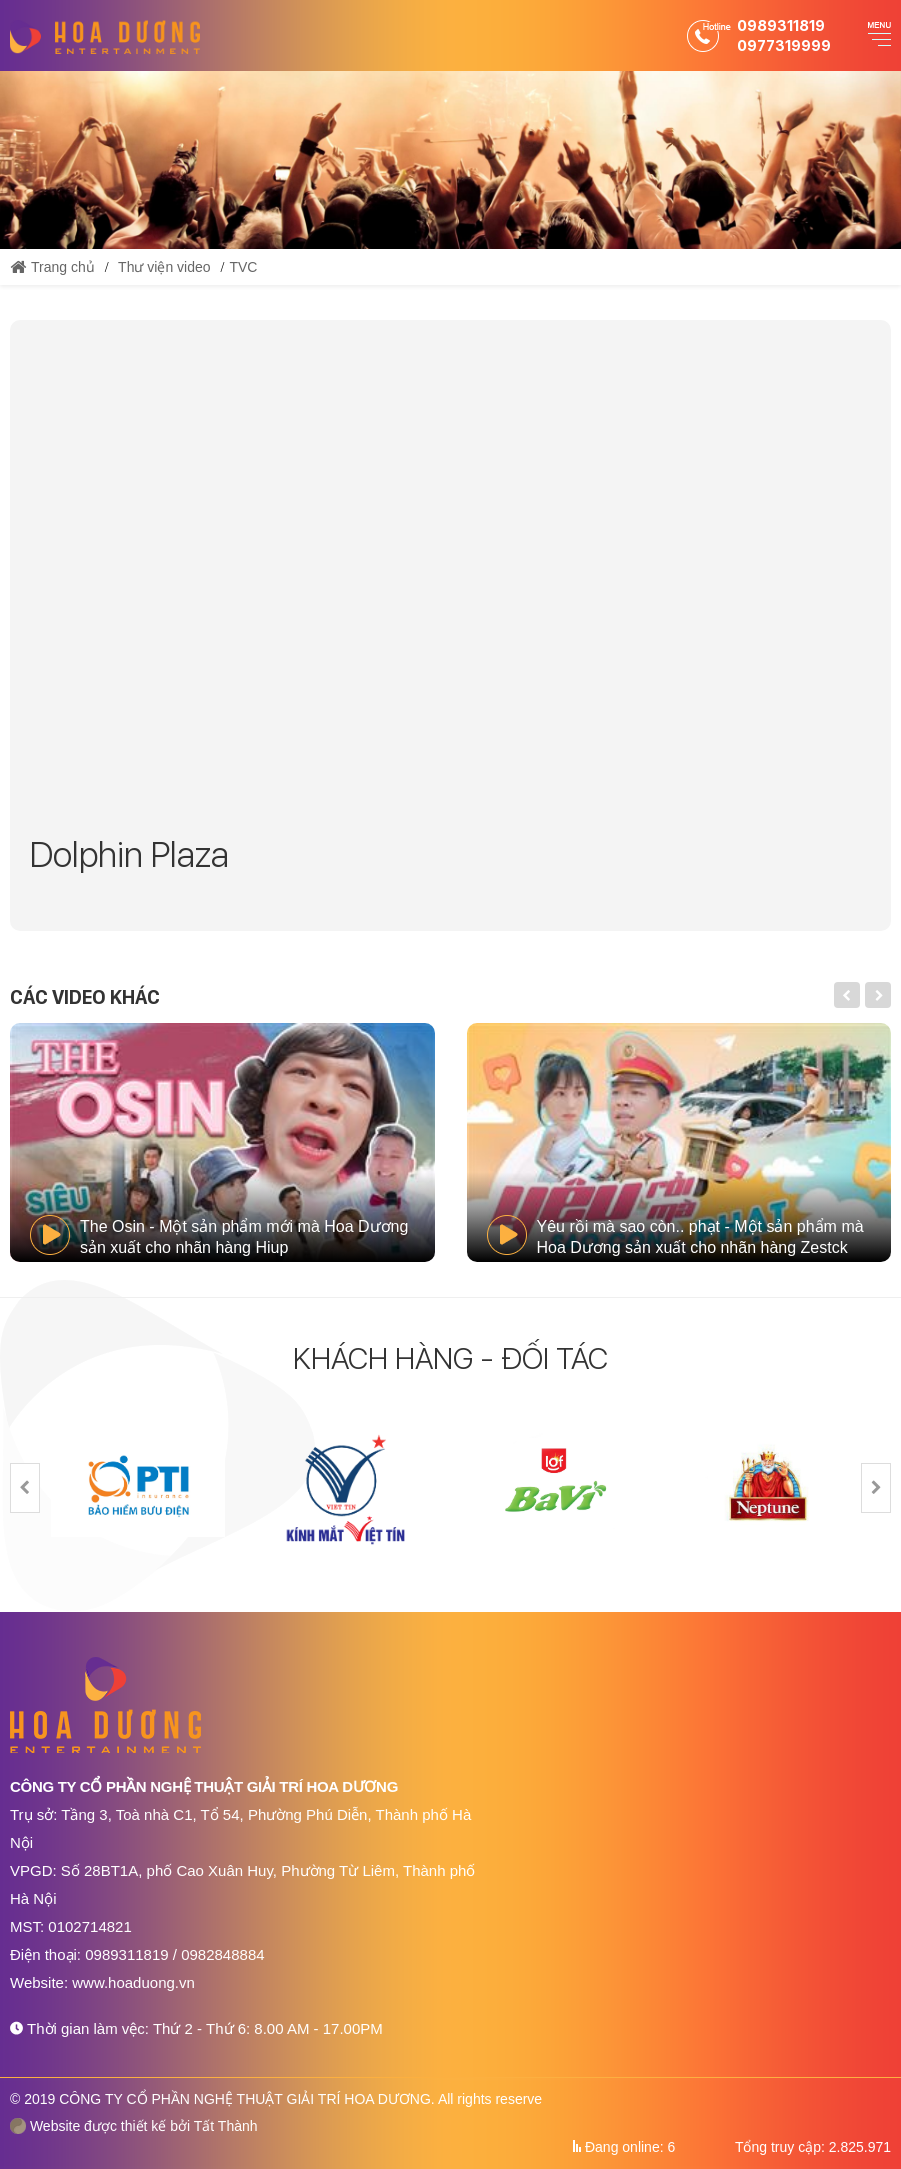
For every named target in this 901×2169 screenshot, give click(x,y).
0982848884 (222, 1954)
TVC (243, 267)
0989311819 (781, 25)
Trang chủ (52, 267)
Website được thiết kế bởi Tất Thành (134, 2126)
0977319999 (784, 45)
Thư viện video (164, 267)
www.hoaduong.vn (133, 1982)
